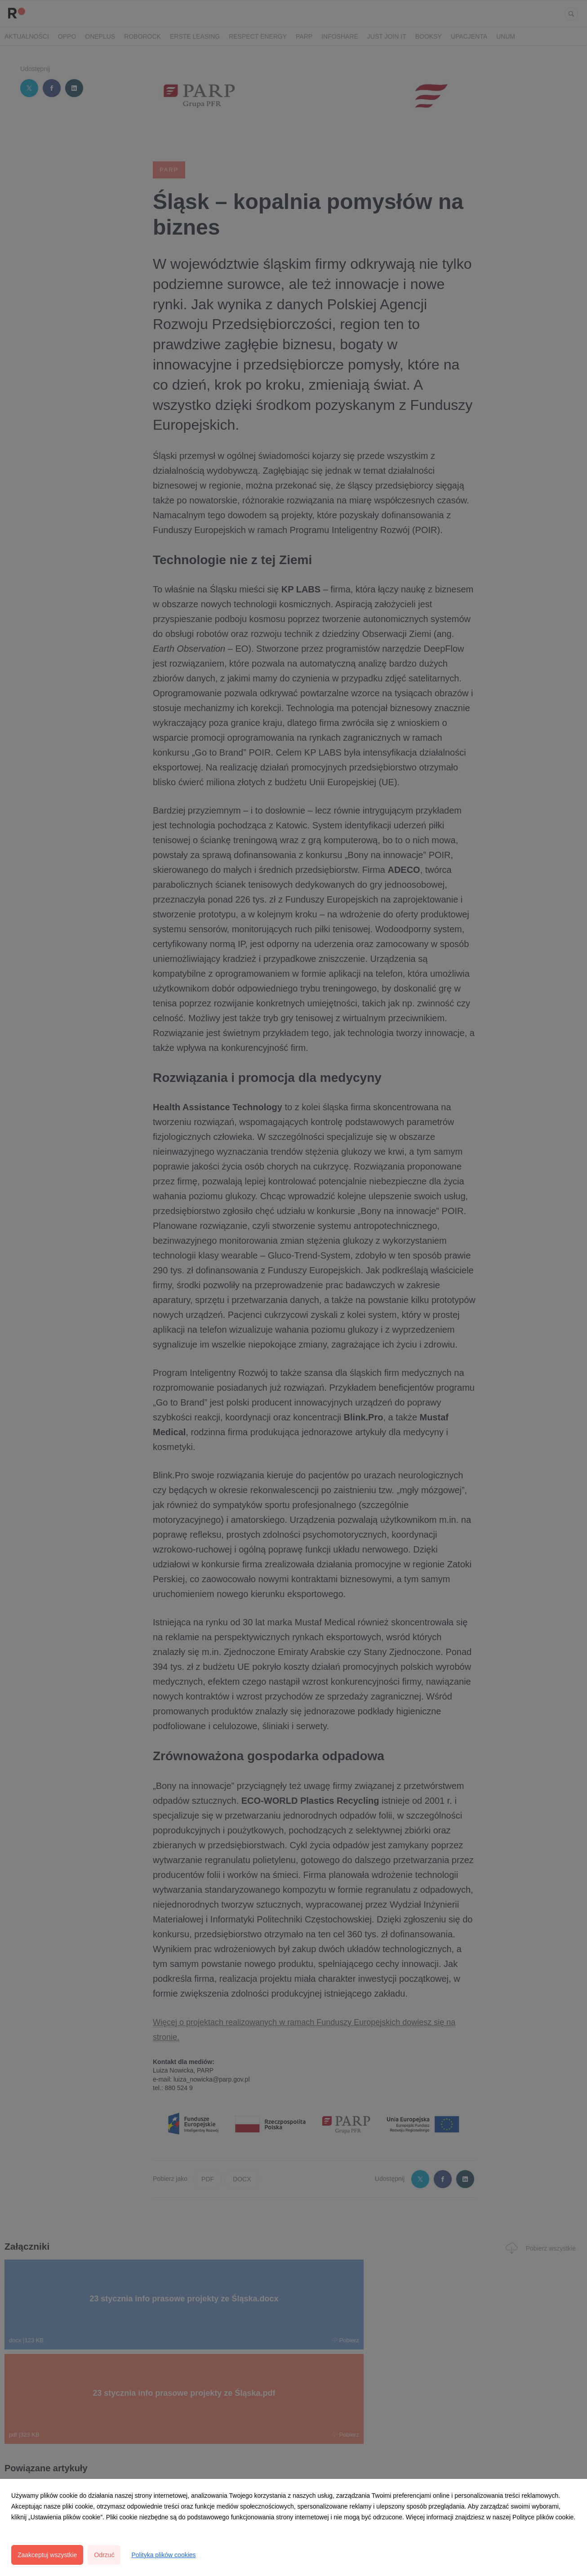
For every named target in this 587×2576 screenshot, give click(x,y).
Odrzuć (104, 2554)
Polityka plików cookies (163, 2554)
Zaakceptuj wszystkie (47, 2554)
